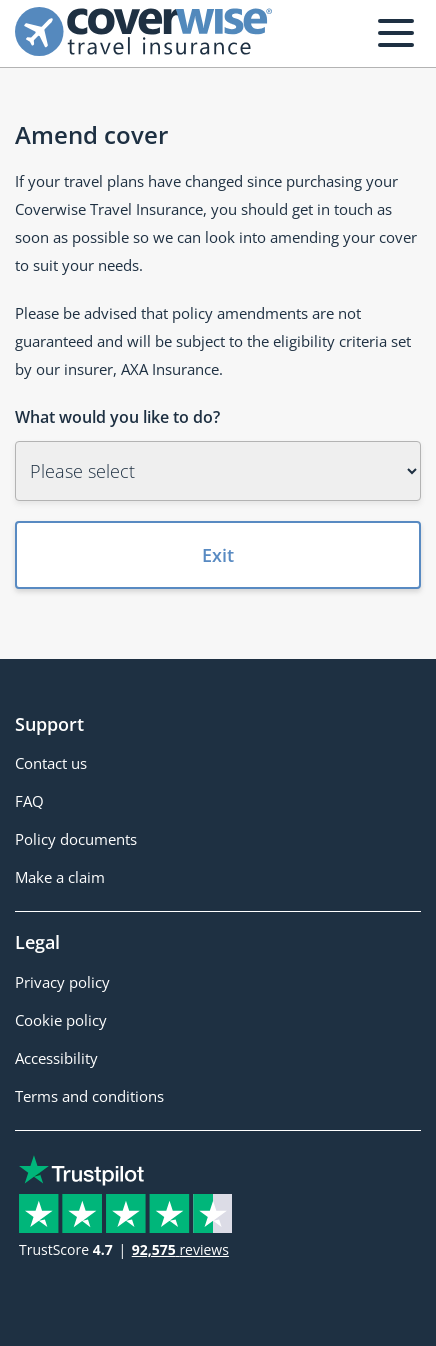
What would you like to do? (117, 417)
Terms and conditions (89, 1096)
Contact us (51, 763)
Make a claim (60, 877)
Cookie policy (61, 1020)
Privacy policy (62, 982)
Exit (218, 555)
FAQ (29, 801)
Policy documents (76, 839)
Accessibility (56, 1058)
